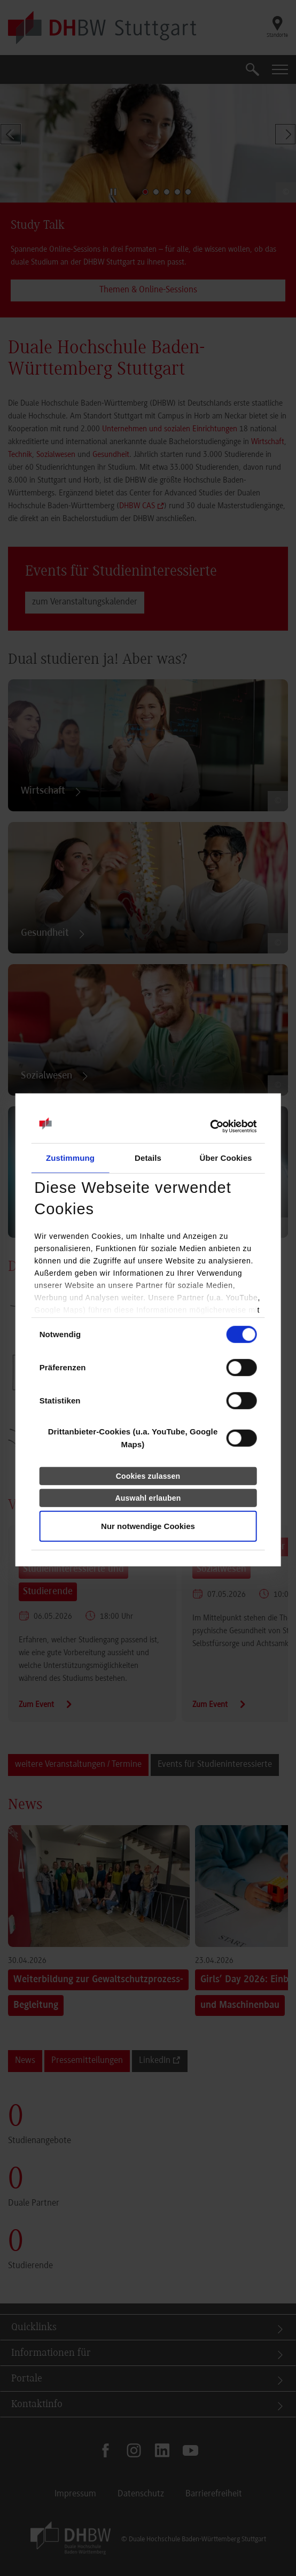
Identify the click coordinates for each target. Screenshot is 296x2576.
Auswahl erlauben (148, 1498)
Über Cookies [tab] (226, 1157)
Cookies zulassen (148, 1476)
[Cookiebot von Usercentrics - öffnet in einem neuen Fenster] (210, 1127)
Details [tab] (148, 1157)
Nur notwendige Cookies (148, 1526)
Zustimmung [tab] (69, 1157)
